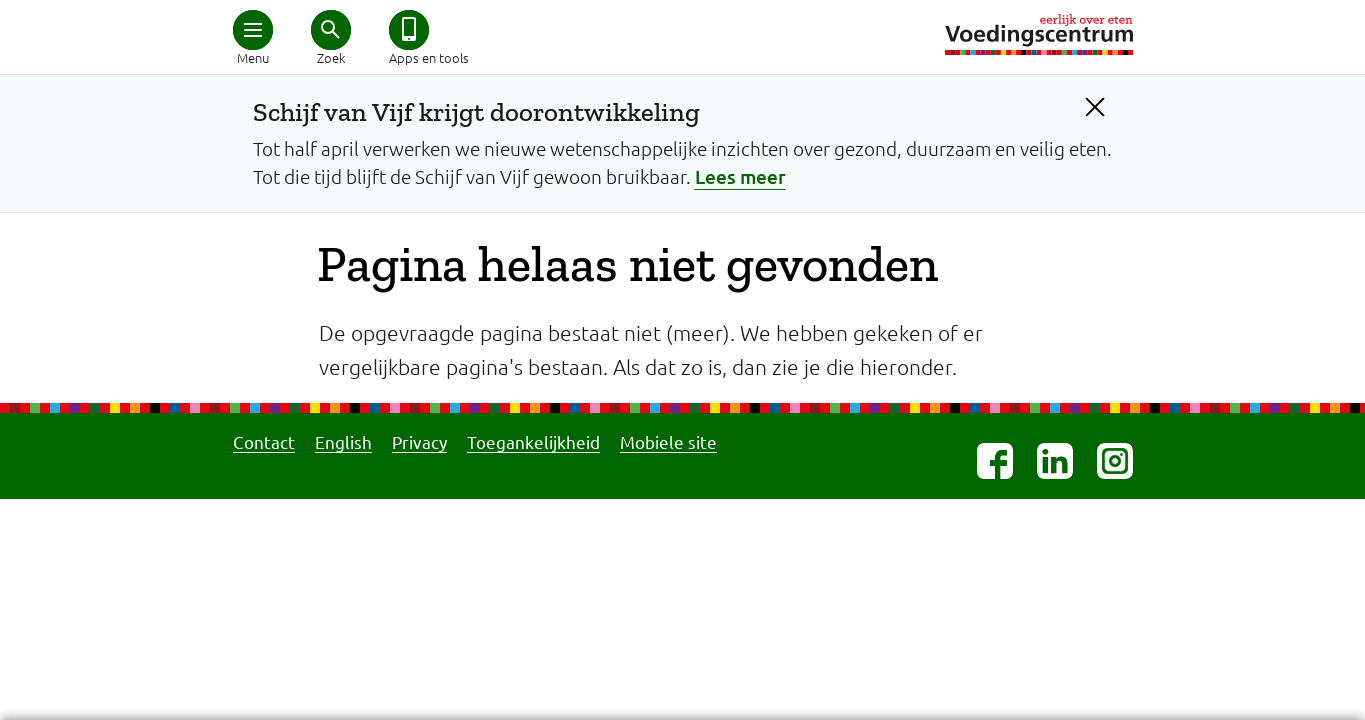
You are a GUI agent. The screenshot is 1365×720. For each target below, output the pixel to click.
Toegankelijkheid (533, 441)
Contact (264, 441)
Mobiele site (668, 441)
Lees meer (740, 176)
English (343, 441)
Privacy (419, 441)
